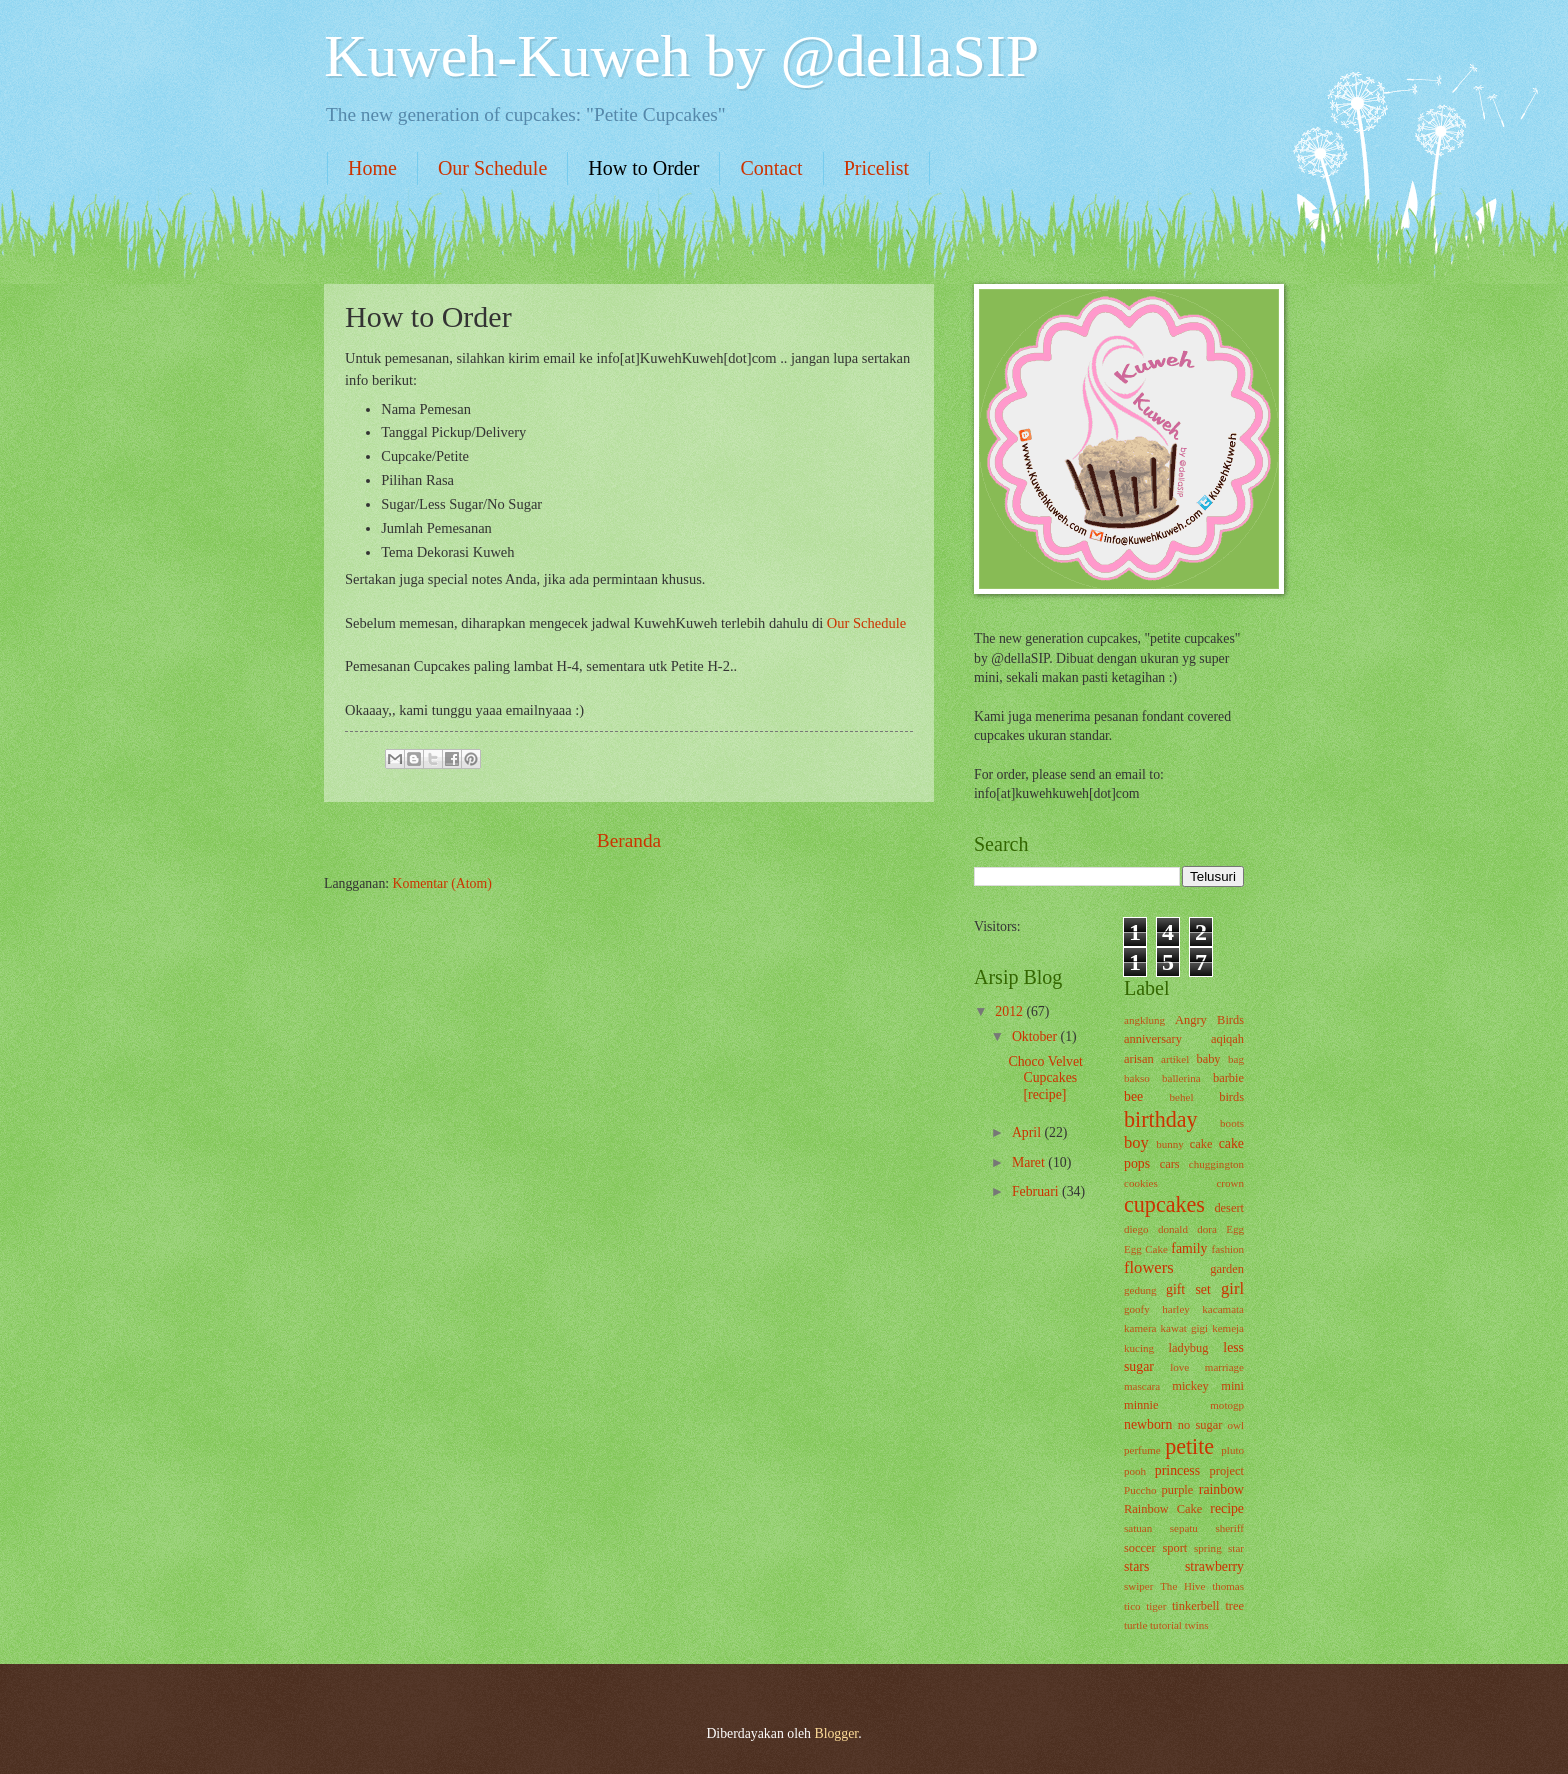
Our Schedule (492, 168)
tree (1234, 1606)
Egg (1235, 1229)
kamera (1140, 1328)
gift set (1188, 1289)
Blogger (836, 1733)
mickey (1190, 1386)
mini (1232, 1386)
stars (1136, 1566)
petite (1189, 1446)
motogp (1227, 1405)
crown (1230, 1183)
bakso (1137, 1078)
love (1179, 1367)
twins (1197, 1625)
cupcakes (1164, 1204)
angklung (1144, 1020)
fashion (1228, 1249)
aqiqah (1227, 1039)
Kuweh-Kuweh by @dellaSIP (681, 56)
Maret (1030, 1162)
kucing (1139, 1348)
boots (1232, 1123)
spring (1208, 1548)
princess (1177, 1470)
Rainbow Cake (1163, 1509)
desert (1229, 1208)
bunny (1170, 1144)
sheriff (1229, 1528)
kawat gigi (1185, 1328)
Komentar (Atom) (442, 883)
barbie (1228, 1078)
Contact (771, 168)
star (1236, 1548)
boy (1136, 1142)
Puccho (1140, 1490)
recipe (1227, 1508)
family (1189, 1248)
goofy (1137, 1309)
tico (1132, 1606)
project (1227, 1471)
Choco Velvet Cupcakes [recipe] (1045, 1078)
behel (1182, 1097)
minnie (1141, 1405)
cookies (1141, 1183)
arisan (1139, 1059)
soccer (1140, 1548)
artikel (1175, 1059)
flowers (1149, 1267)
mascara (1142, 1386)
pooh (1135, 1471)
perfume (1142, 1450)
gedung (1140, 1290)
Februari (1037, 1191)
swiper (1138, 1586)
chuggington (1216, 1164)
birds (1231, 1097)
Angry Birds (1209, 1020)
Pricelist (877, 168)
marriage (1224, 1367)
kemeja (1228, 1328)
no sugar (1200, 1425)
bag (1236, 1059)
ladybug (1189, 1348)
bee (1133, 1096)
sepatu (1184, 1528)
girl (1232, 1288)
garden (1227, 1269)
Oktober (1036, 1036)
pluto (1232, 1450)
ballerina (1181, 1078)
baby (1208, 1059)
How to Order (643, 168)
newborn (1148, 1424)
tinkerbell (1196, 1606)
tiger (1156, 1606)
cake (1201, 1144)
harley (1176, 1309)
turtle (1135, 1625)
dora (1207, 1229)
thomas (1228, 1586)
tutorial (1166, 1625)
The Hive (1182, 1586)
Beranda (629, 840)
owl (1235, 1425)
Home (372, 168)
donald (1173, 1229)
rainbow (1221, 1489)
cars (1170, 1164)
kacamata (1223, 1309)
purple (1178, 1490)
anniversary (1153, 1039)
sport (1174, 1548)
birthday (1161, 1119)
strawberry (1214, 1566)
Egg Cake (1146, 1249)
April (1028, 1132)
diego (1136, 1229)
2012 (1010, 1011)
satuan (1138, 1528)
